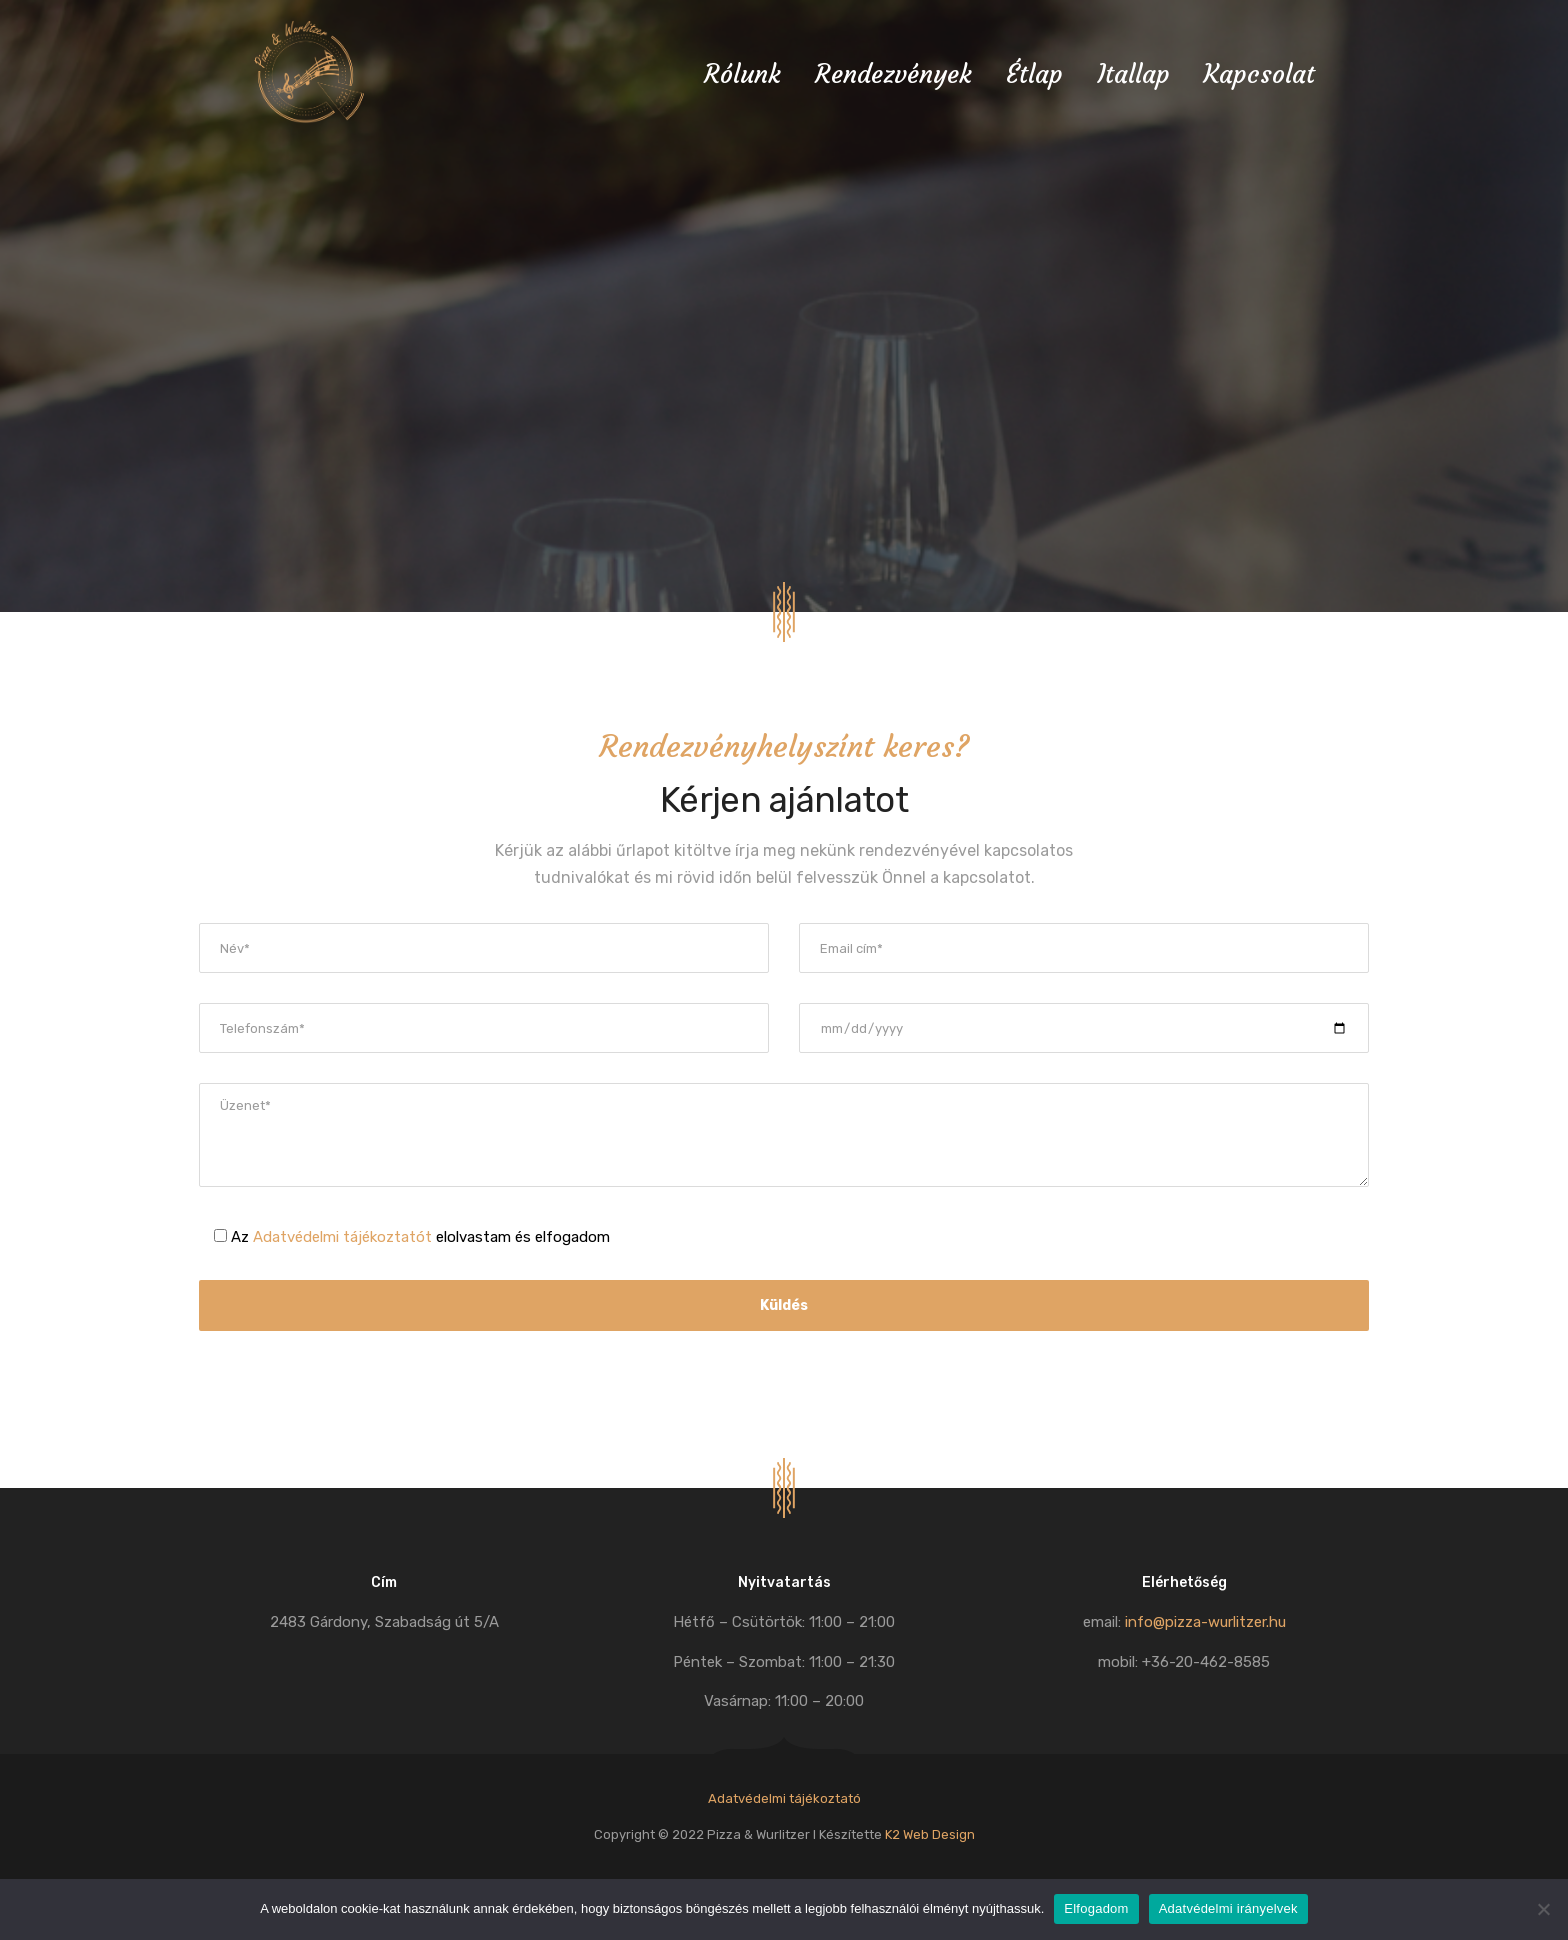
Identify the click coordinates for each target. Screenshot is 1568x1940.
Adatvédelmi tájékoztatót (342, 1237)
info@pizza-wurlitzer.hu (1205, 1622)
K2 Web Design (930, 1834)
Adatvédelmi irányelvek (1228, 1908)
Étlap (1034, 74)
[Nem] (1543, 1909)
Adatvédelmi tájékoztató (784, 1798)
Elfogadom (1096, 1908)
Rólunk (742, 74)
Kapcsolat (1259, 74)
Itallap (1133, 74)
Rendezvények (893, 74)
